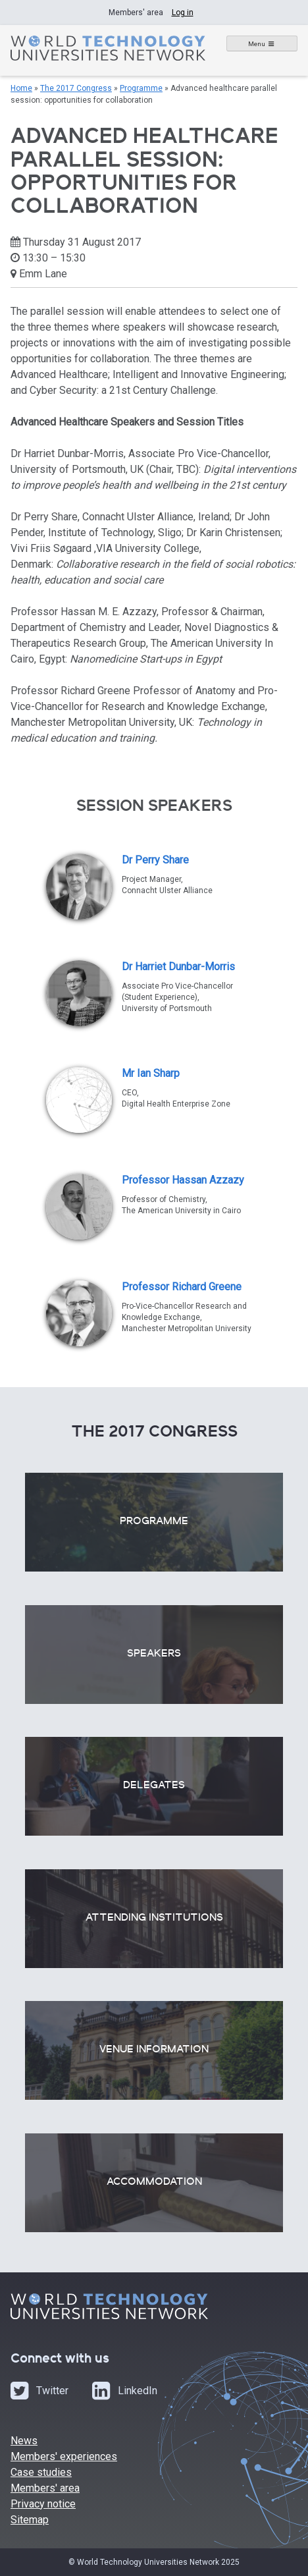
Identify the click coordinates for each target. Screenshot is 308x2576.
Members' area (45, 2488)
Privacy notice (43, 2504)
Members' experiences (64, 2456)
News (24, 2440)
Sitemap (30, 2519)
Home (21, 88)
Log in (182, 12)
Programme (141, 88)
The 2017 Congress (76, 88)
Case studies (41, 2472)
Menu (256, 43)
